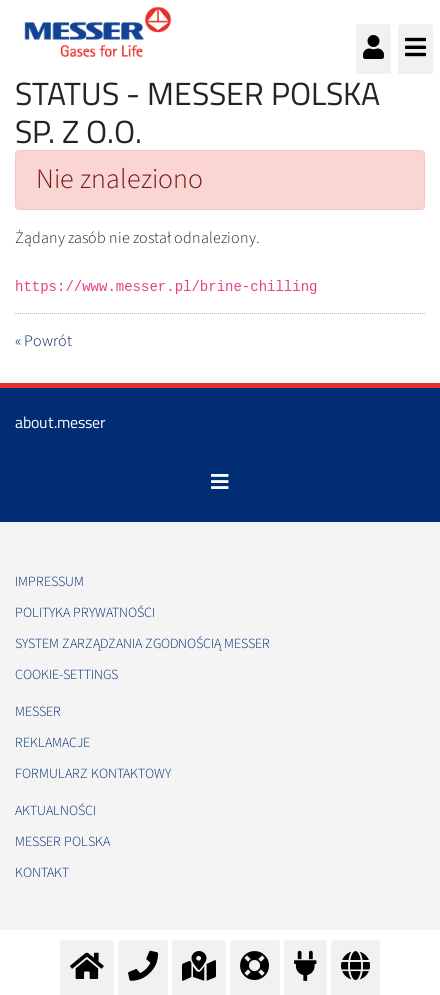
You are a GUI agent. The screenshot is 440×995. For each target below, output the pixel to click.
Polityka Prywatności (85, 613)
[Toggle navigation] (220, 482)
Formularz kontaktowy (93, 774)
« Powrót (43, 341)
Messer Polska (62, 842)
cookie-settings (66, 675)
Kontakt (42, 873)
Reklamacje (52, 743)
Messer (38, 712)
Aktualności (55, 811)
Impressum (49, 582)
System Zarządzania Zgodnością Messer (142, 644)
